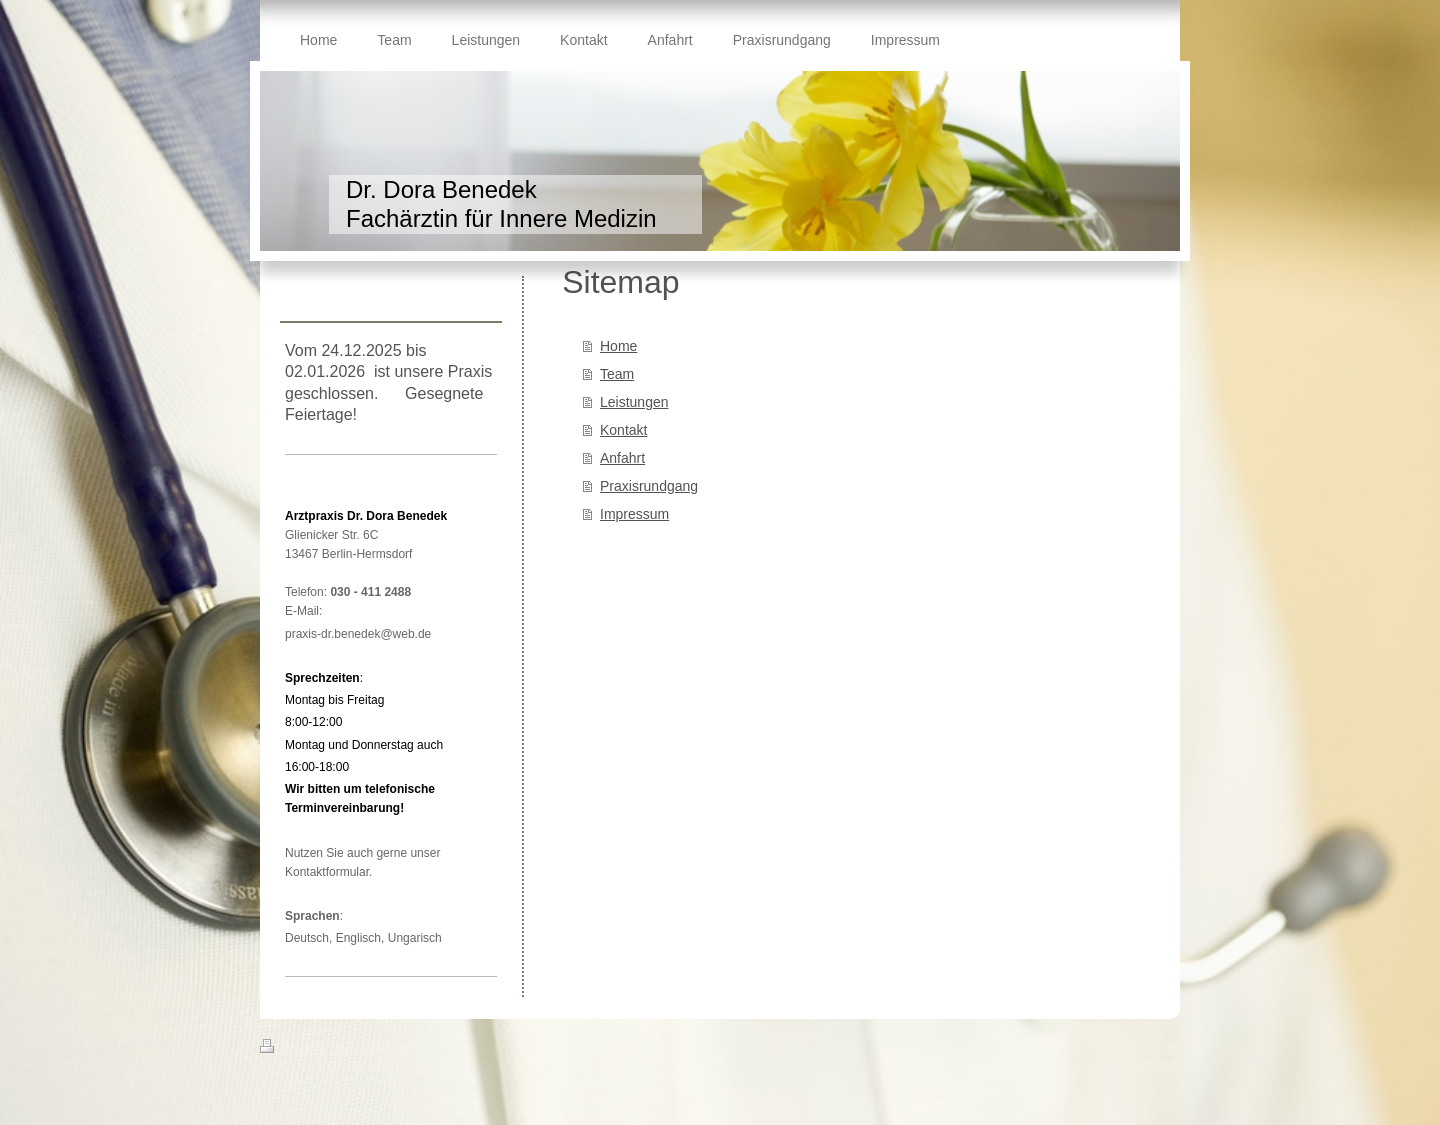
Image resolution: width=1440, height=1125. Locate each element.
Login (1165, 1047)
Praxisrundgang (649, 486)
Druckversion (307, 1049)
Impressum (634, 514)
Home (618, 346)
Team (617, 374)
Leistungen (634, 402)
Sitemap (383, 1049)
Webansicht (1149, 1064)
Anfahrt (622, 458)
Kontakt (623, 430)
